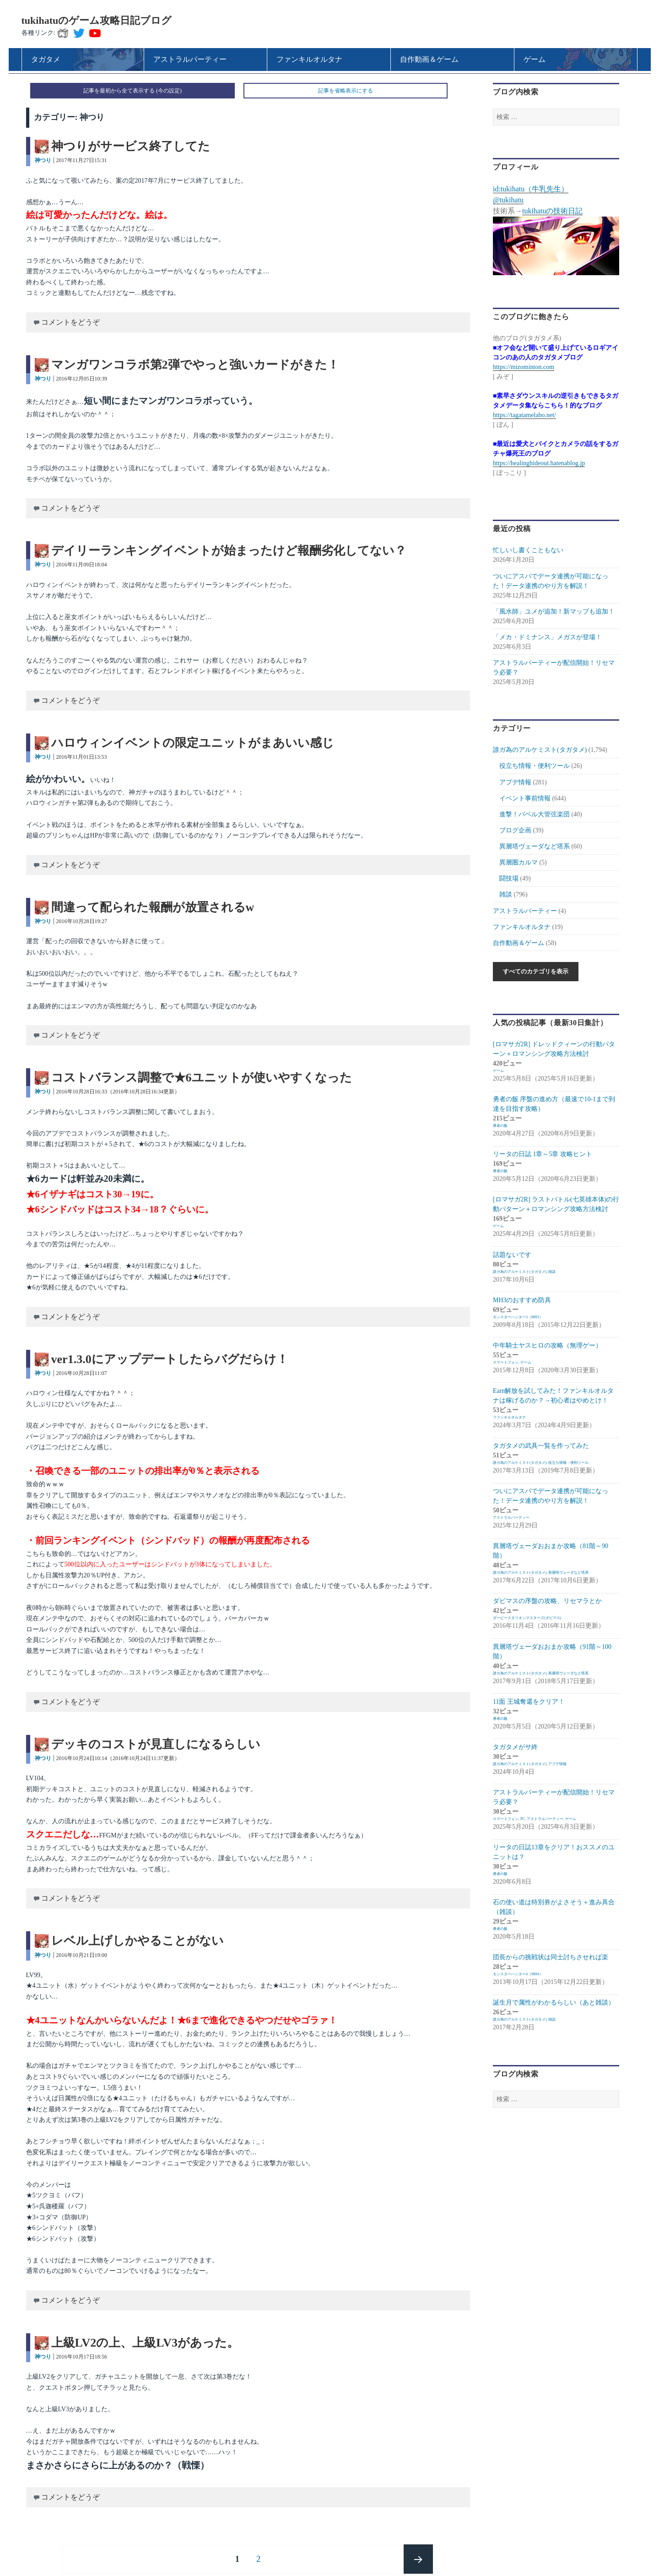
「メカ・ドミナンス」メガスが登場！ (547, 637)
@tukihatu (508, 200)
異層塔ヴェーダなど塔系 (534, 846)
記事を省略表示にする (345, 90)
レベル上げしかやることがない (137, 1940)
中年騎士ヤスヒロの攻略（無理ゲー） (547, 1345)
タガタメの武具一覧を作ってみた (541, 1445)
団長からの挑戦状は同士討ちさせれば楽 (550, 1957)
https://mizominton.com (523, 367)
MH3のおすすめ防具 (522, 1300)
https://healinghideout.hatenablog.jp (539, 463)
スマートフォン (506, 1362)
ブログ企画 (515, 830)
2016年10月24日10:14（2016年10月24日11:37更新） (118, 1758)
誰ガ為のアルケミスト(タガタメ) (540, 749)
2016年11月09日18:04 (81, 564)
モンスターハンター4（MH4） (518, 1974)
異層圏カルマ (518, 862)
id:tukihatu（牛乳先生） (530, 189)
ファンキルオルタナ (522, 927)
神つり (43, 160)
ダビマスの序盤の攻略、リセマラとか (547, 1601)
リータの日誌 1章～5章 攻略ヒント (542, 1154)
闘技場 (509, 878)
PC (522, 1819)
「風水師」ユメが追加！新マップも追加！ (554, 611)
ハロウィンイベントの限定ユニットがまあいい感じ (192, 743)
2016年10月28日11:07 (81, 1373)
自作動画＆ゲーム (518, 943)
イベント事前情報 (525, 798)
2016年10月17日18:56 (81, 2356)
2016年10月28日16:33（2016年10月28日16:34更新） (118, 1091)
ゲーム (498, 1071)
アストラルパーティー (525, 911)
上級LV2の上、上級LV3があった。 (145, 2342)
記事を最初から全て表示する (119, 90)
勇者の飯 (500, 1126)
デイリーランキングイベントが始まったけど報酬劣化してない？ (228, 550)
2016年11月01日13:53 (81, 757)
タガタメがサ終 (515, 1747)
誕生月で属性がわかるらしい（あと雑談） (554, 2002)
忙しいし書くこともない (528, 550)
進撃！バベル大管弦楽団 (534, 814)
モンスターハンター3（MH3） (518, 1317)
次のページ (418, 2559)
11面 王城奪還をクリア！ (529, 1701)
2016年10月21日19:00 (81, 1955)
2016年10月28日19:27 (81, 921)
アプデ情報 (515, 782)
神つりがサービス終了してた (130, 146)
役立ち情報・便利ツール (534, 765)
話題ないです (512, 1254)
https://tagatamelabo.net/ (524, 415)
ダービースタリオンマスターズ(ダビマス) (527, 1618)
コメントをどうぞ (70, 322)
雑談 (505, 894)
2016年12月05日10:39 (81, 378)
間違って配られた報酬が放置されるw (152, 907)
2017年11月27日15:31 (81, 160)
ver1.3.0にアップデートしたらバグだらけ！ (169, 1359)
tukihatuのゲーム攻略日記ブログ (97, 20)
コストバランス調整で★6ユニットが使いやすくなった (201, 1077)
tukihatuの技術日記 (552, 211)
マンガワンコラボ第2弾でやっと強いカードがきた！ (195, 364)
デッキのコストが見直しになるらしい (155, 1744)
